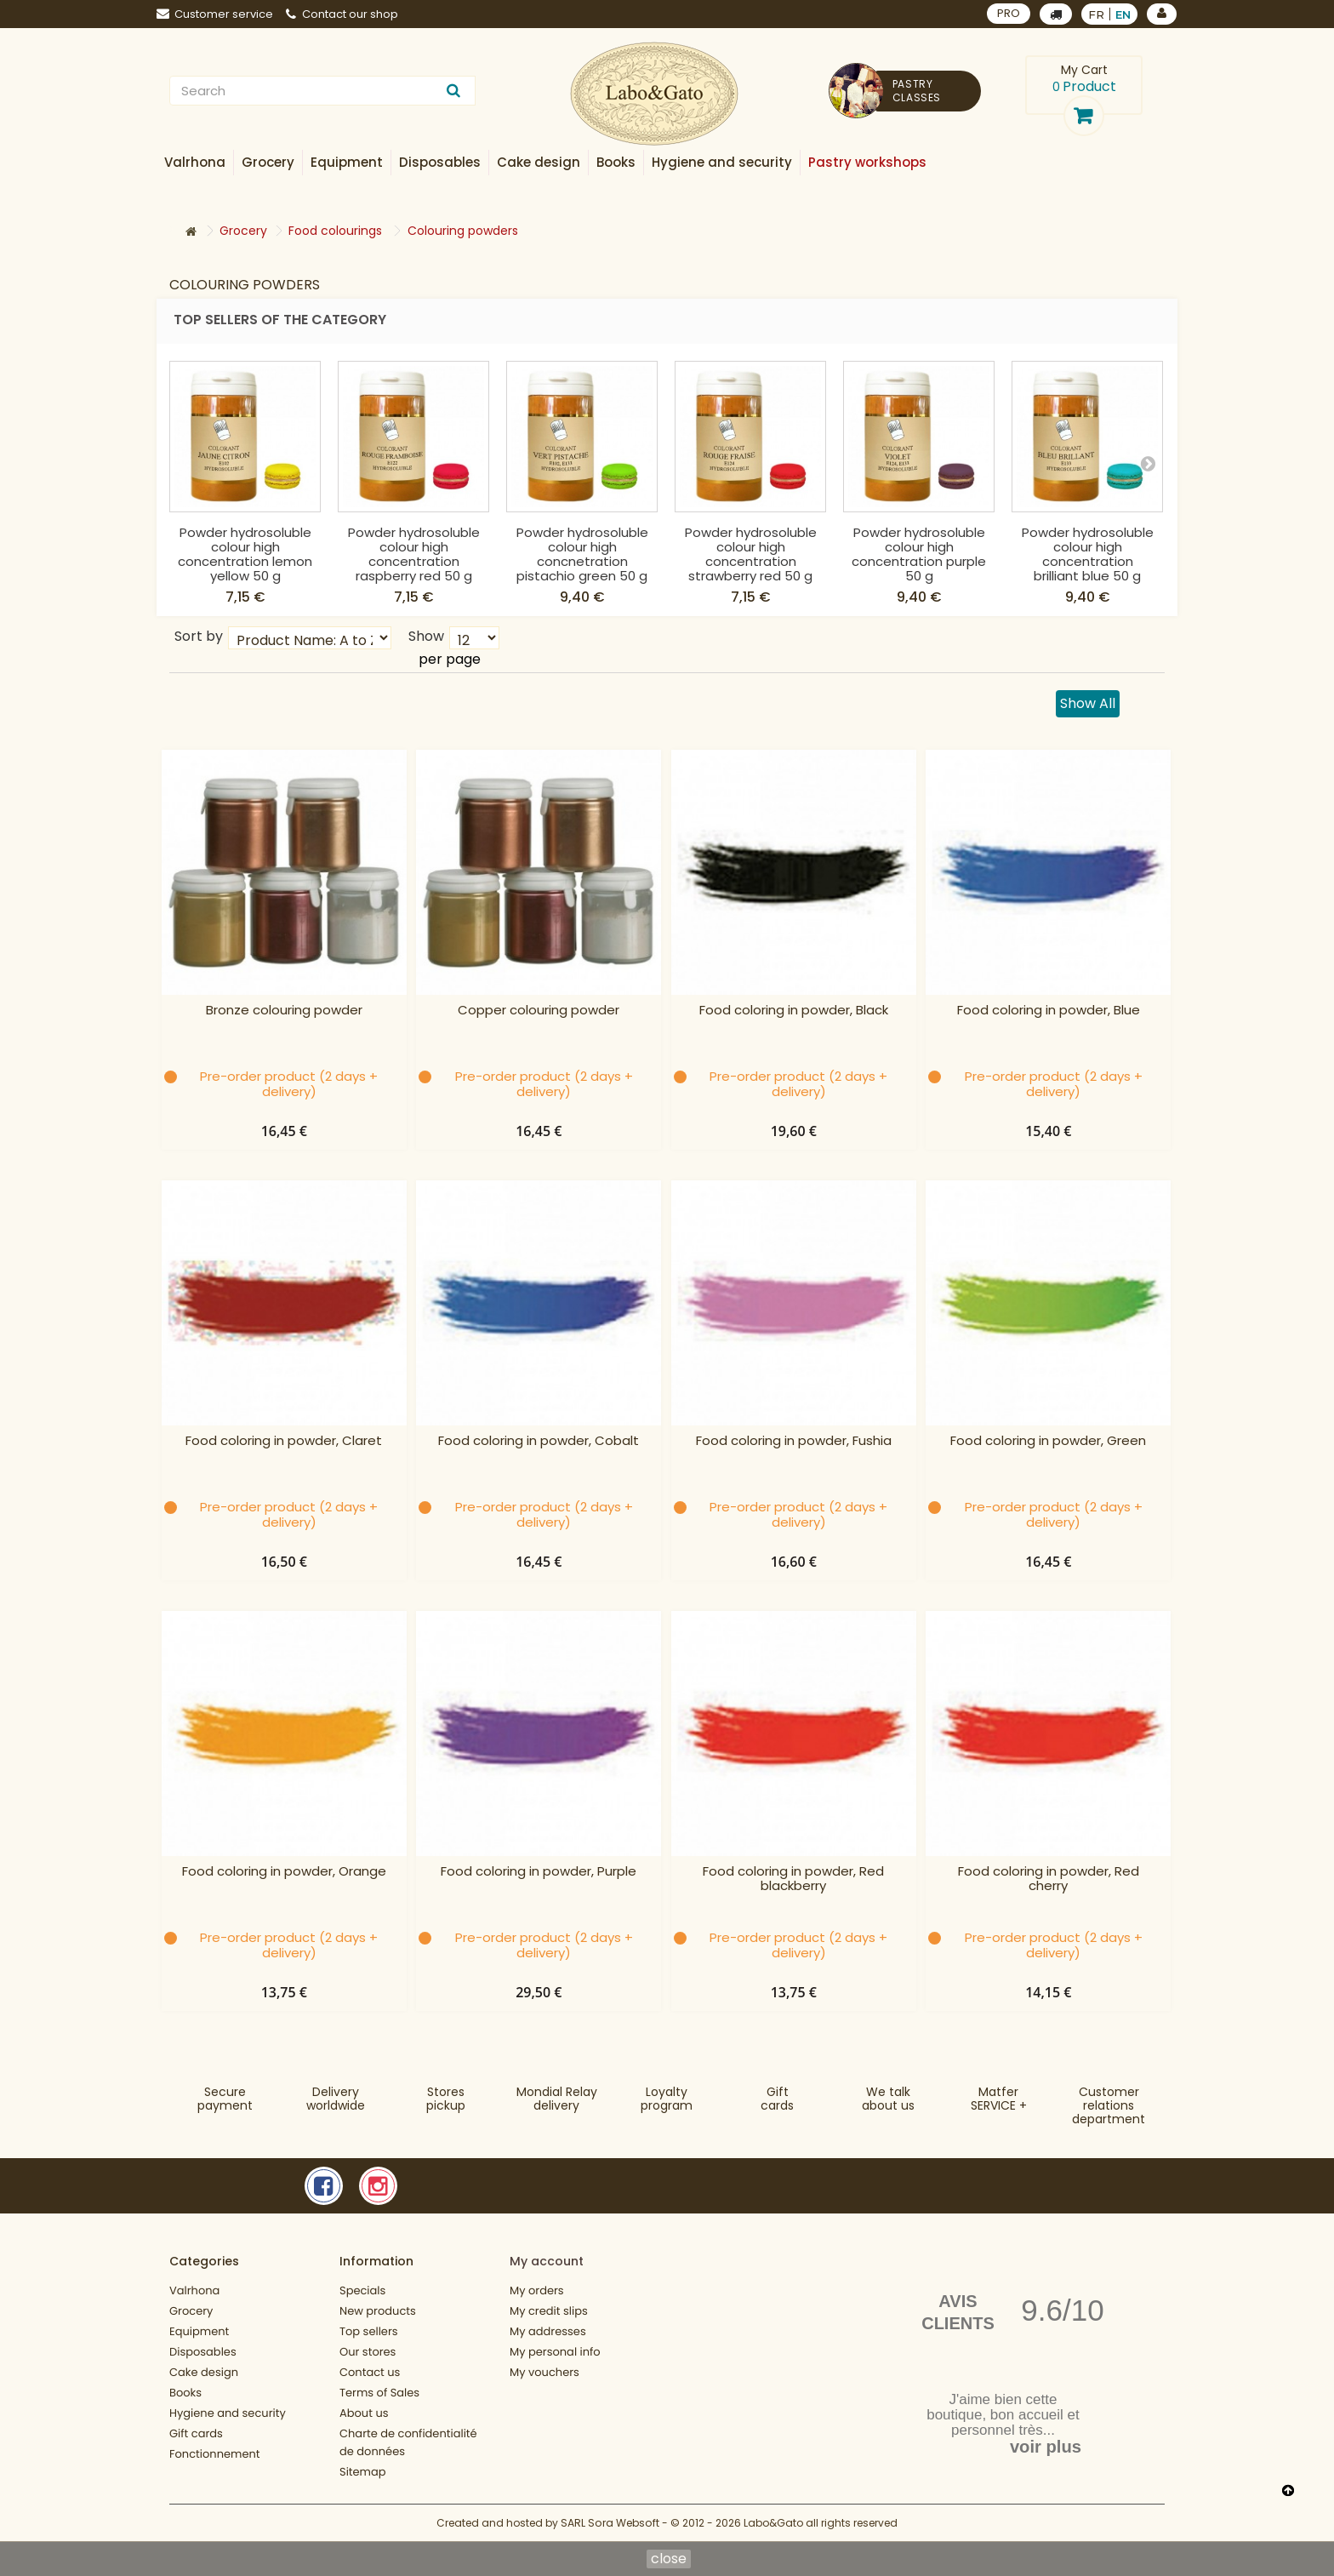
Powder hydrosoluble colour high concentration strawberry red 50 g (751, 554)
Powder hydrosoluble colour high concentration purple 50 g (919, 554)
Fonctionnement (214, 2454)
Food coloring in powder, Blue (1048, 1010)
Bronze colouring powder (284, 1010)
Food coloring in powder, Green (1048, 1441)
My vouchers (544, 2372)
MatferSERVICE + (999, 2098)
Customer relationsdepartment (1108, 2105)
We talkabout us (888, 2098)
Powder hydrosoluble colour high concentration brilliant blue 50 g (1088, 554)
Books (185, 2393)
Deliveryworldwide (335, 2098)
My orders (537, 2290)
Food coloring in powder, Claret (283, 1441)
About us (364, 2413)
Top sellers (368, 2331)
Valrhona (194, 2290)
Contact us (369, 2372)
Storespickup (445, 2098)
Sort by (198, 635)
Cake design (203, 2372)
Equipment (199, 2331)
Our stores (367, 2352)
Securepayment (225, 2098)
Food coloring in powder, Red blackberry (793, 1879)
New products (377, 2311)
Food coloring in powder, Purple (538, 1872)
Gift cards (777, 2098)
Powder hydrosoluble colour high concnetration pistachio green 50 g (582, 554)
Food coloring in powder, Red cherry (1048, 1879)
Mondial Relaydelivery (556, 2098)
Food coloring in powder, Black (793, 1010)
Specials (362, 2290)
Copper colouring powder (538, 1010)
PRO (1008, 13)
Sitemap (362, 2472)
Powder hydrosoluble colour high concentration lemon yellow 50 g (245, 554)
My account (547, 2261)
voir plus (1045, 2446)
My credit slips (549, 2311)
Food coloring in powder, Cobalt (538, 1441)
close (669, 2559)
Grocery (191, 2311)
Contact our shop (342, 14)
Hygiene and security (227, 2413)
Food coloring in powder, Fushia (794, 1441)
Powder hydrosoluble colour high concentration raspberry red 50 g (414, 554)
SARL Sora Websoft (610, 2523)
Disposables (203, 2352)
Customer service (215, 14)
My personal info (555, 2352)
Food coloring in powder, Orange (284, 1872)
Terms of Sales (379, 2393)
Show (426, 635)
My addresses (548, 2331)
